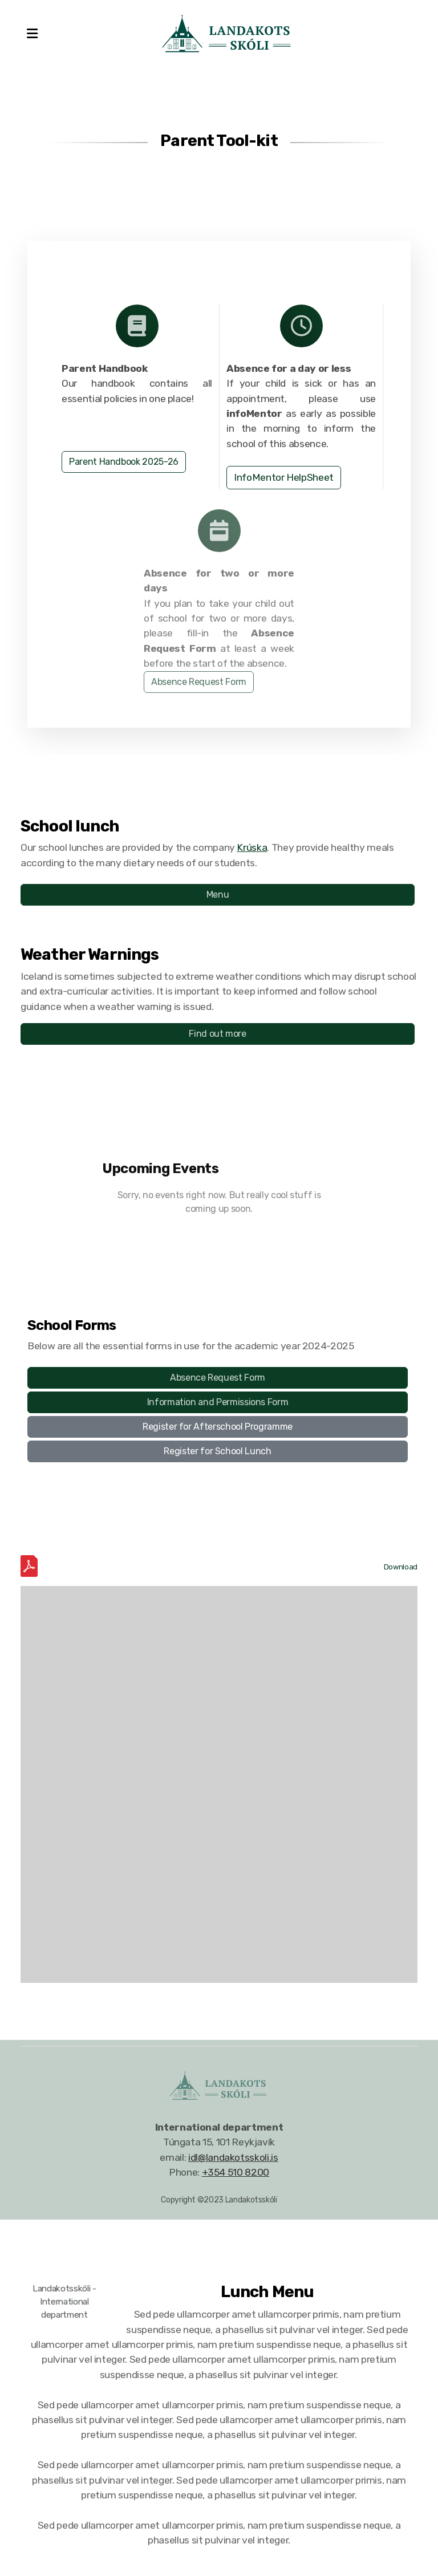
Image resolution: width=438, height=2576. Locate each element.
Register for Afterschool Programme (218, 1426)
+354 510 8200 (235, 2172)
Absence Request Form (198, 684)
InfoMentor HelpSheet (284, 477)
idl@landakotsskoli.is (233, 2157)
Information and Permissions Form (218, 1402)
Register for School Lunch (217, 1451)
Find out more (217, 1033)
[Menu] (32, 34)
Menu (217, 894)
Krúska (252, 847)
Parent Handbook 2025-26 (124, 461)
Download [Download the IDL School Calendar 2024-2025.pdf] (400, 1567)
